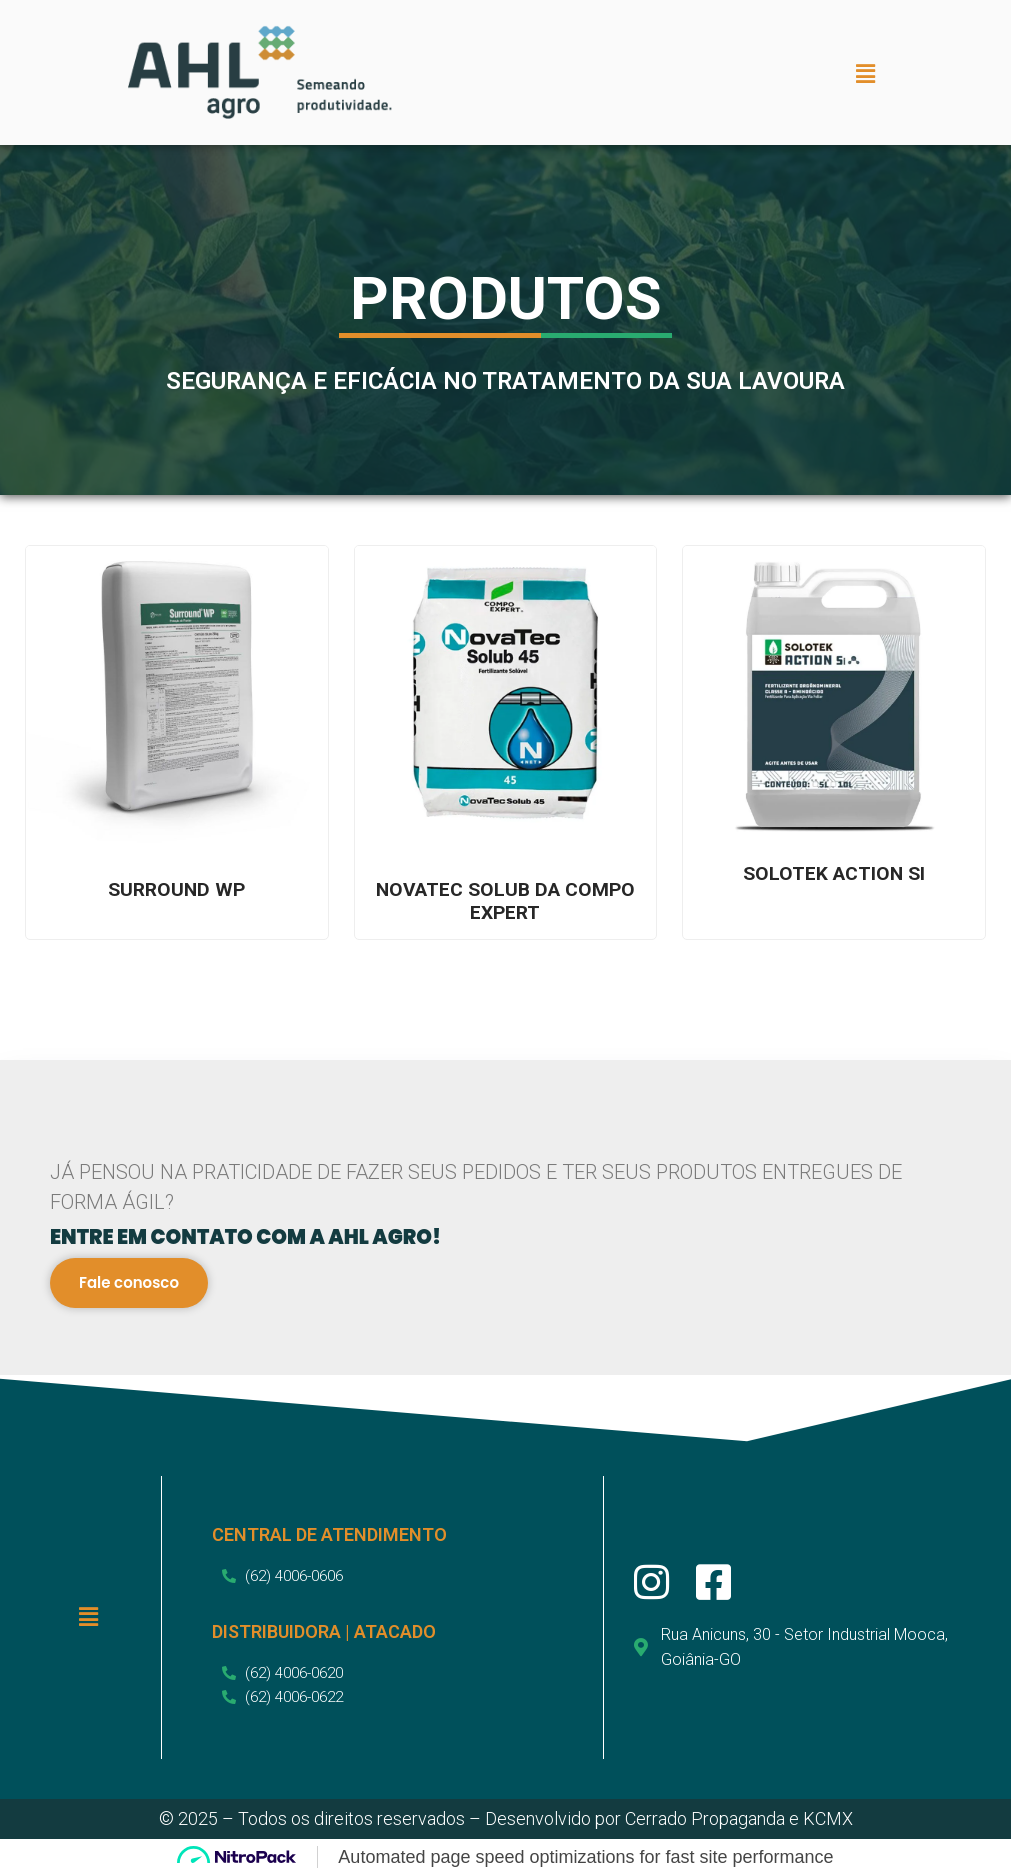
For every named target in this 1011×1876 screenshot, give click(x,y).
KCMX (828, 1819)
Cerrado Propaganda (705, 1819)
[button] (866, 75)
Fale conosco (130, 1283)
